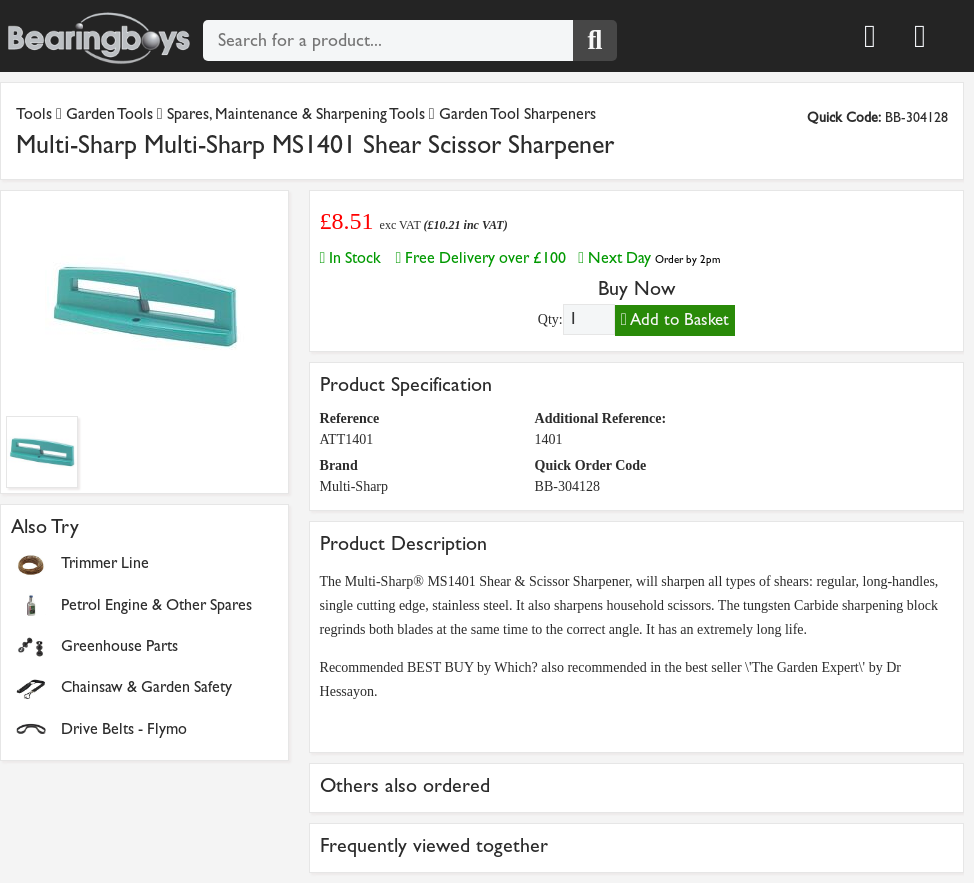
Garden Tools (109, 113)
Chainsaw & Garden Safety (146, 686)
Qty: (550, 319)
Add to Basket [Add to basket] (675, 319)
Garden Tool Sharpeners (517, 113)
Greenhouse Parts (119, 645)
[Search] (595, 40)
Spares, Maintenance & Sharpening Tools (296, 113)
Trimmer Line (105, 562)
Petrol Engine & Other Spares (156, 604)
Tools (36, 113)
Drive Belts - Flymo (124, 728)
